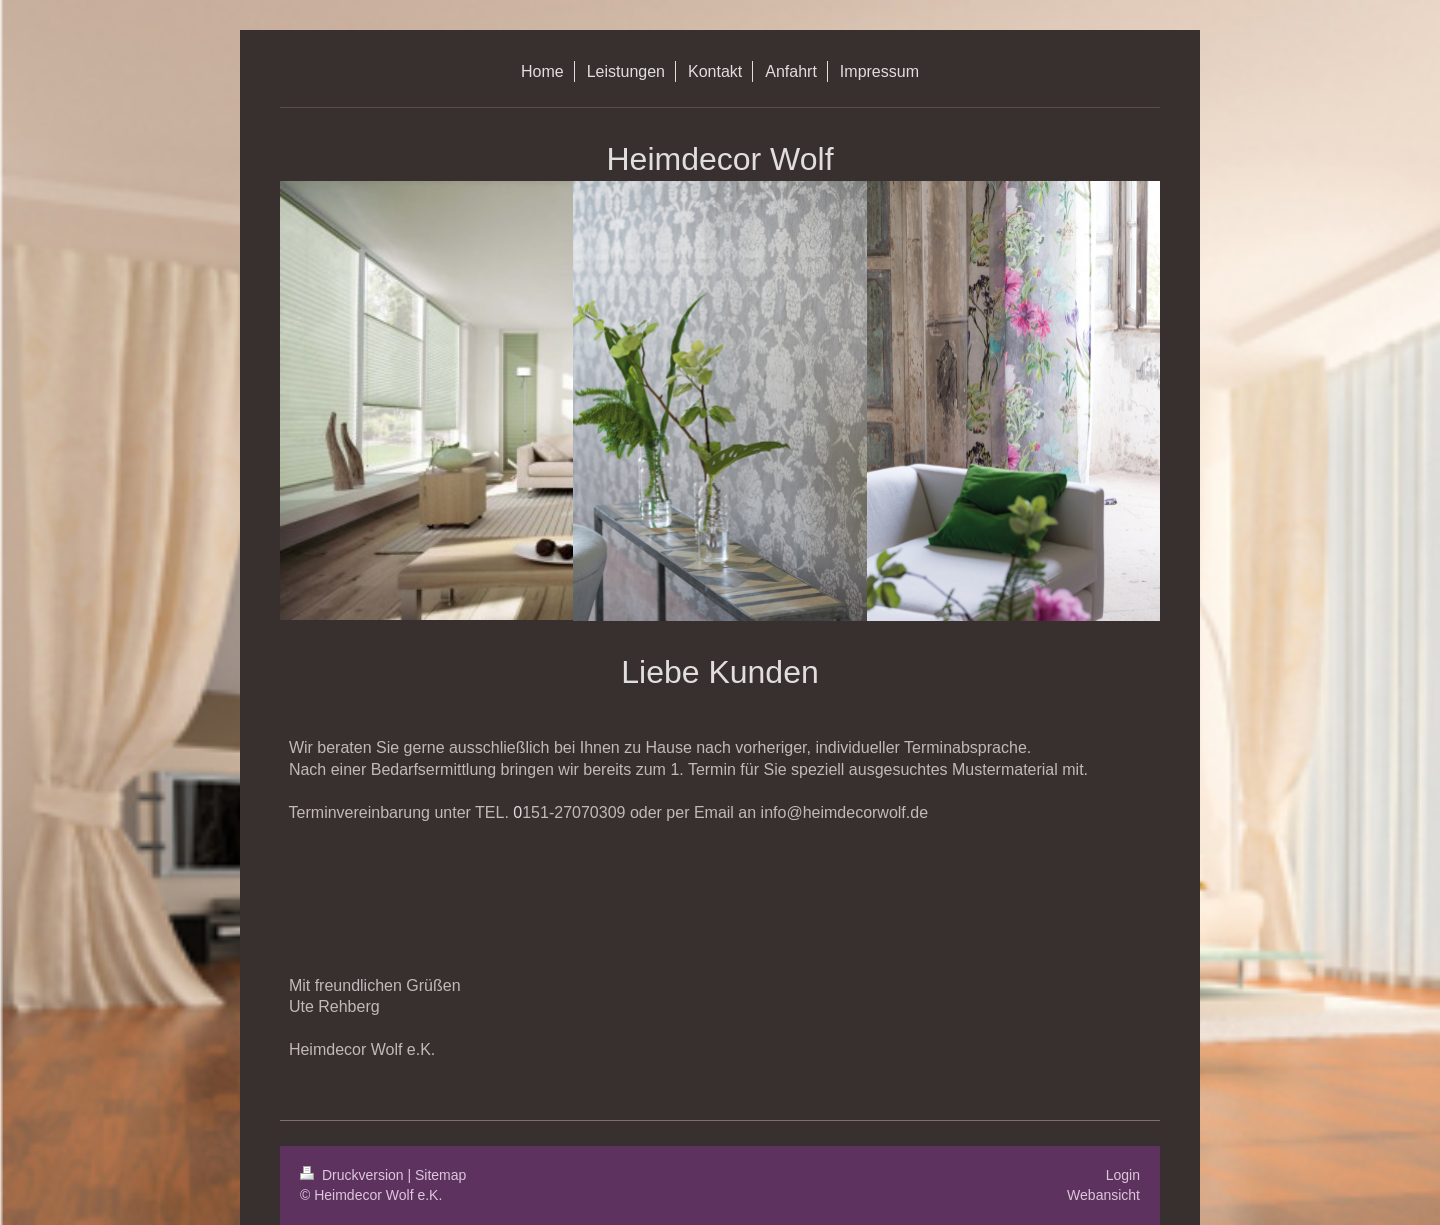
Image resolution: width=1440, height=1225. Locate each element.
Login (1123, 1175)
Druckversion (353, 1175)
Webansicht (1103, 1195)
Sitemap (440, 1175)
